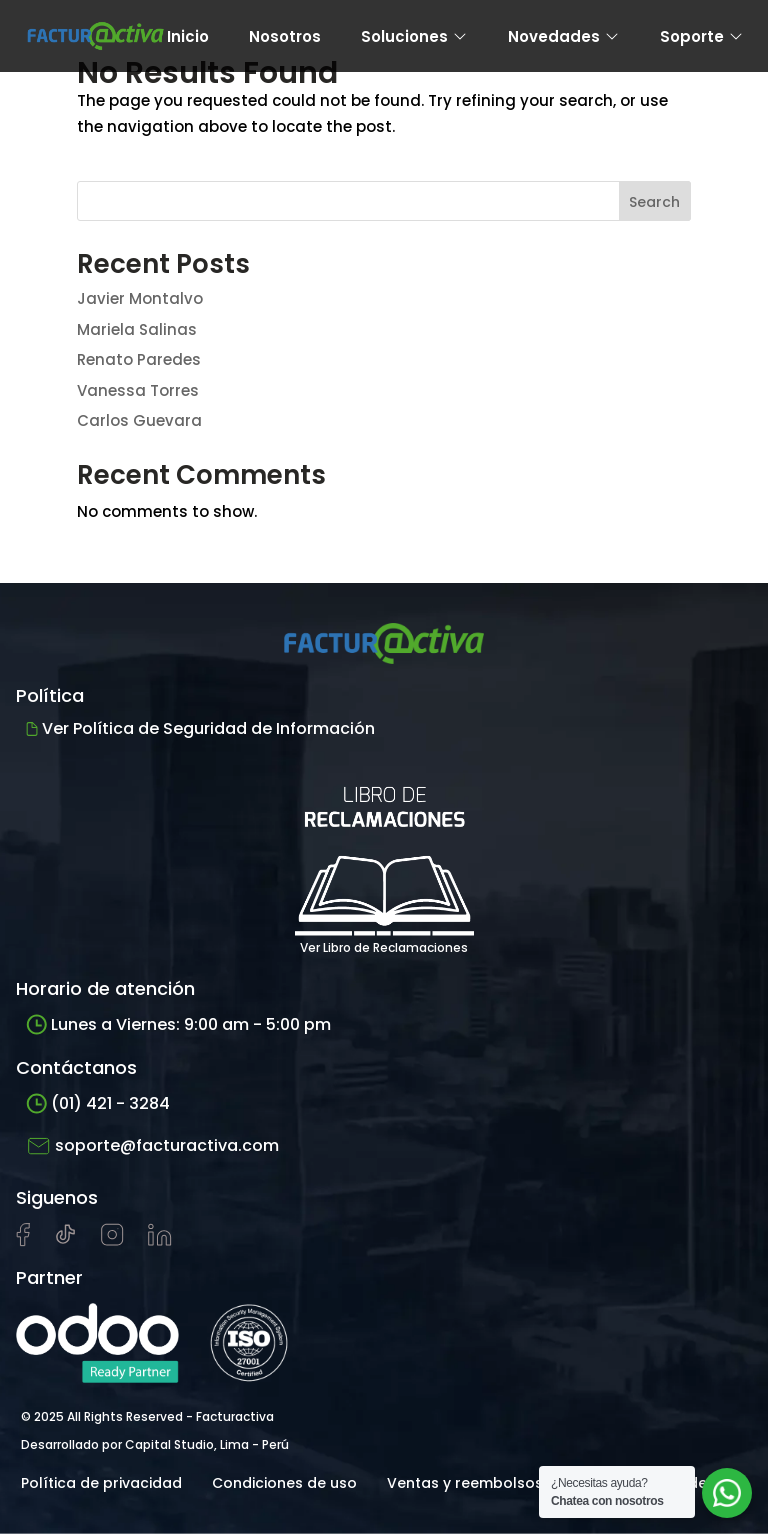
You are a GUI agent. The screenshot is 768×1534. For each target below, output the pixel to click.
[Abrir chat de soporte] (727, 1493)
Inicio (188, 36)
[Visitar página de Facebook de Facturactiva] (23, 1242)
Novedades (564, 36)
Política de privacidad (101, 1483)
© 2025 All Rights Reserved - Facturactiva (147, 1416)
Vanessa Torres (138, 390)
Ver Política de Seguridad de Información (200, 728)
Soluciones (414, 36)
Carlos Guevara (139, 420)
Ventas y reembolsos (465, 1483)
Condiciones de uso (284, 1483)
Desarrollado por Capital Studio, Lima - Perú (155, 1444)
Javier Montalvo (140, 298)
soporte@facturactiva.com (152, 1146)
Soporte (702, 36)
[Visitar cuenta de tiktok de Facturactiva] (65, 1241)
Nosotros (285, 36)
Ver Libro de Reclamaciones (384, 856)
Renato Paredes (139, 359)
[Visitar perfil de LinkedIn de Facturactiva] (160, 1241)
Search (654, 202)
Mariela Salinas (137, 329)
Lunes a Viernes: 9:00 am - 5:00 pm (178, 1024)
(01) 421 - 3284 (98, 1103)
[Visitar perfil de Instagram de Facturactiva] (112, 1241)
